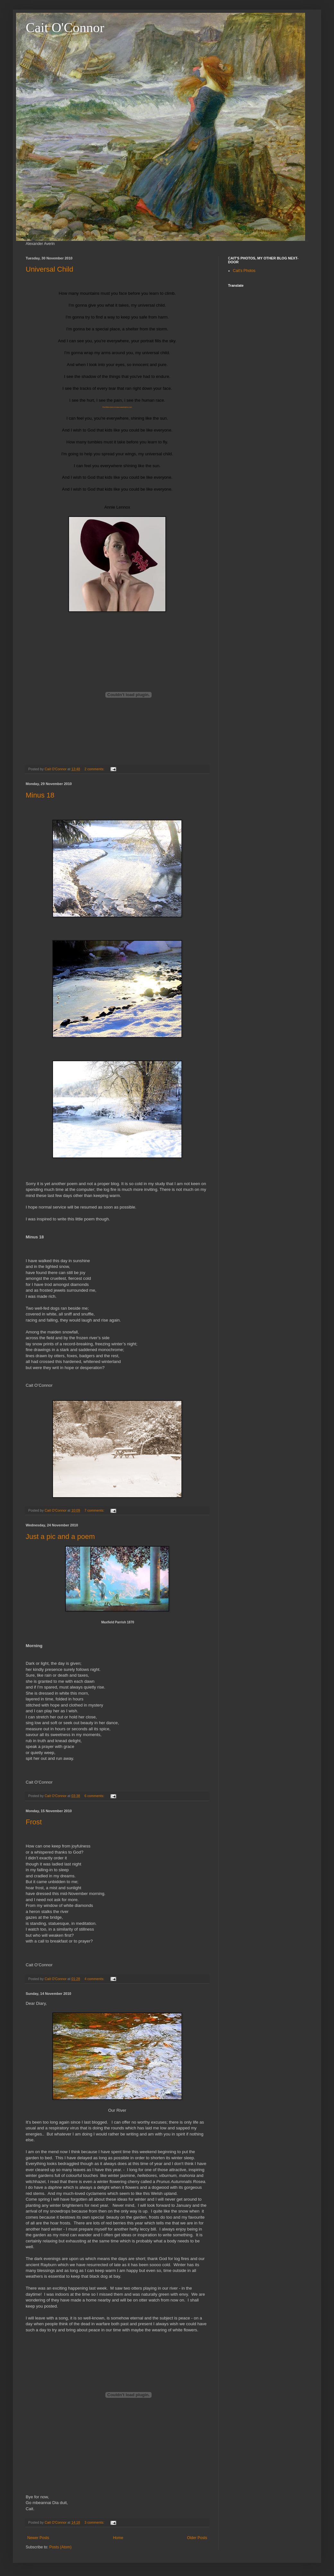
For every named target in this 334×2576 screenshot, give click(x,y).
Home (118, 2538)
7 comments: (94, 1510)
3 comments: (94, 2522)
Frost (34, 1822)
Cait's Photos (244, 270)
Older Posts (197, 2538)
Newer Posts (38, 2538)
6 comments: (94, 1796)
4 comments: (94, 1979)
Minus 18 (40, 795)
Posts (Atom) (60, 2547)
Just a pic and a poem (60, 1537)
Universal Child (49, 269)
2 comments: (94, 769)
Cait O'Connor (65, 27)
